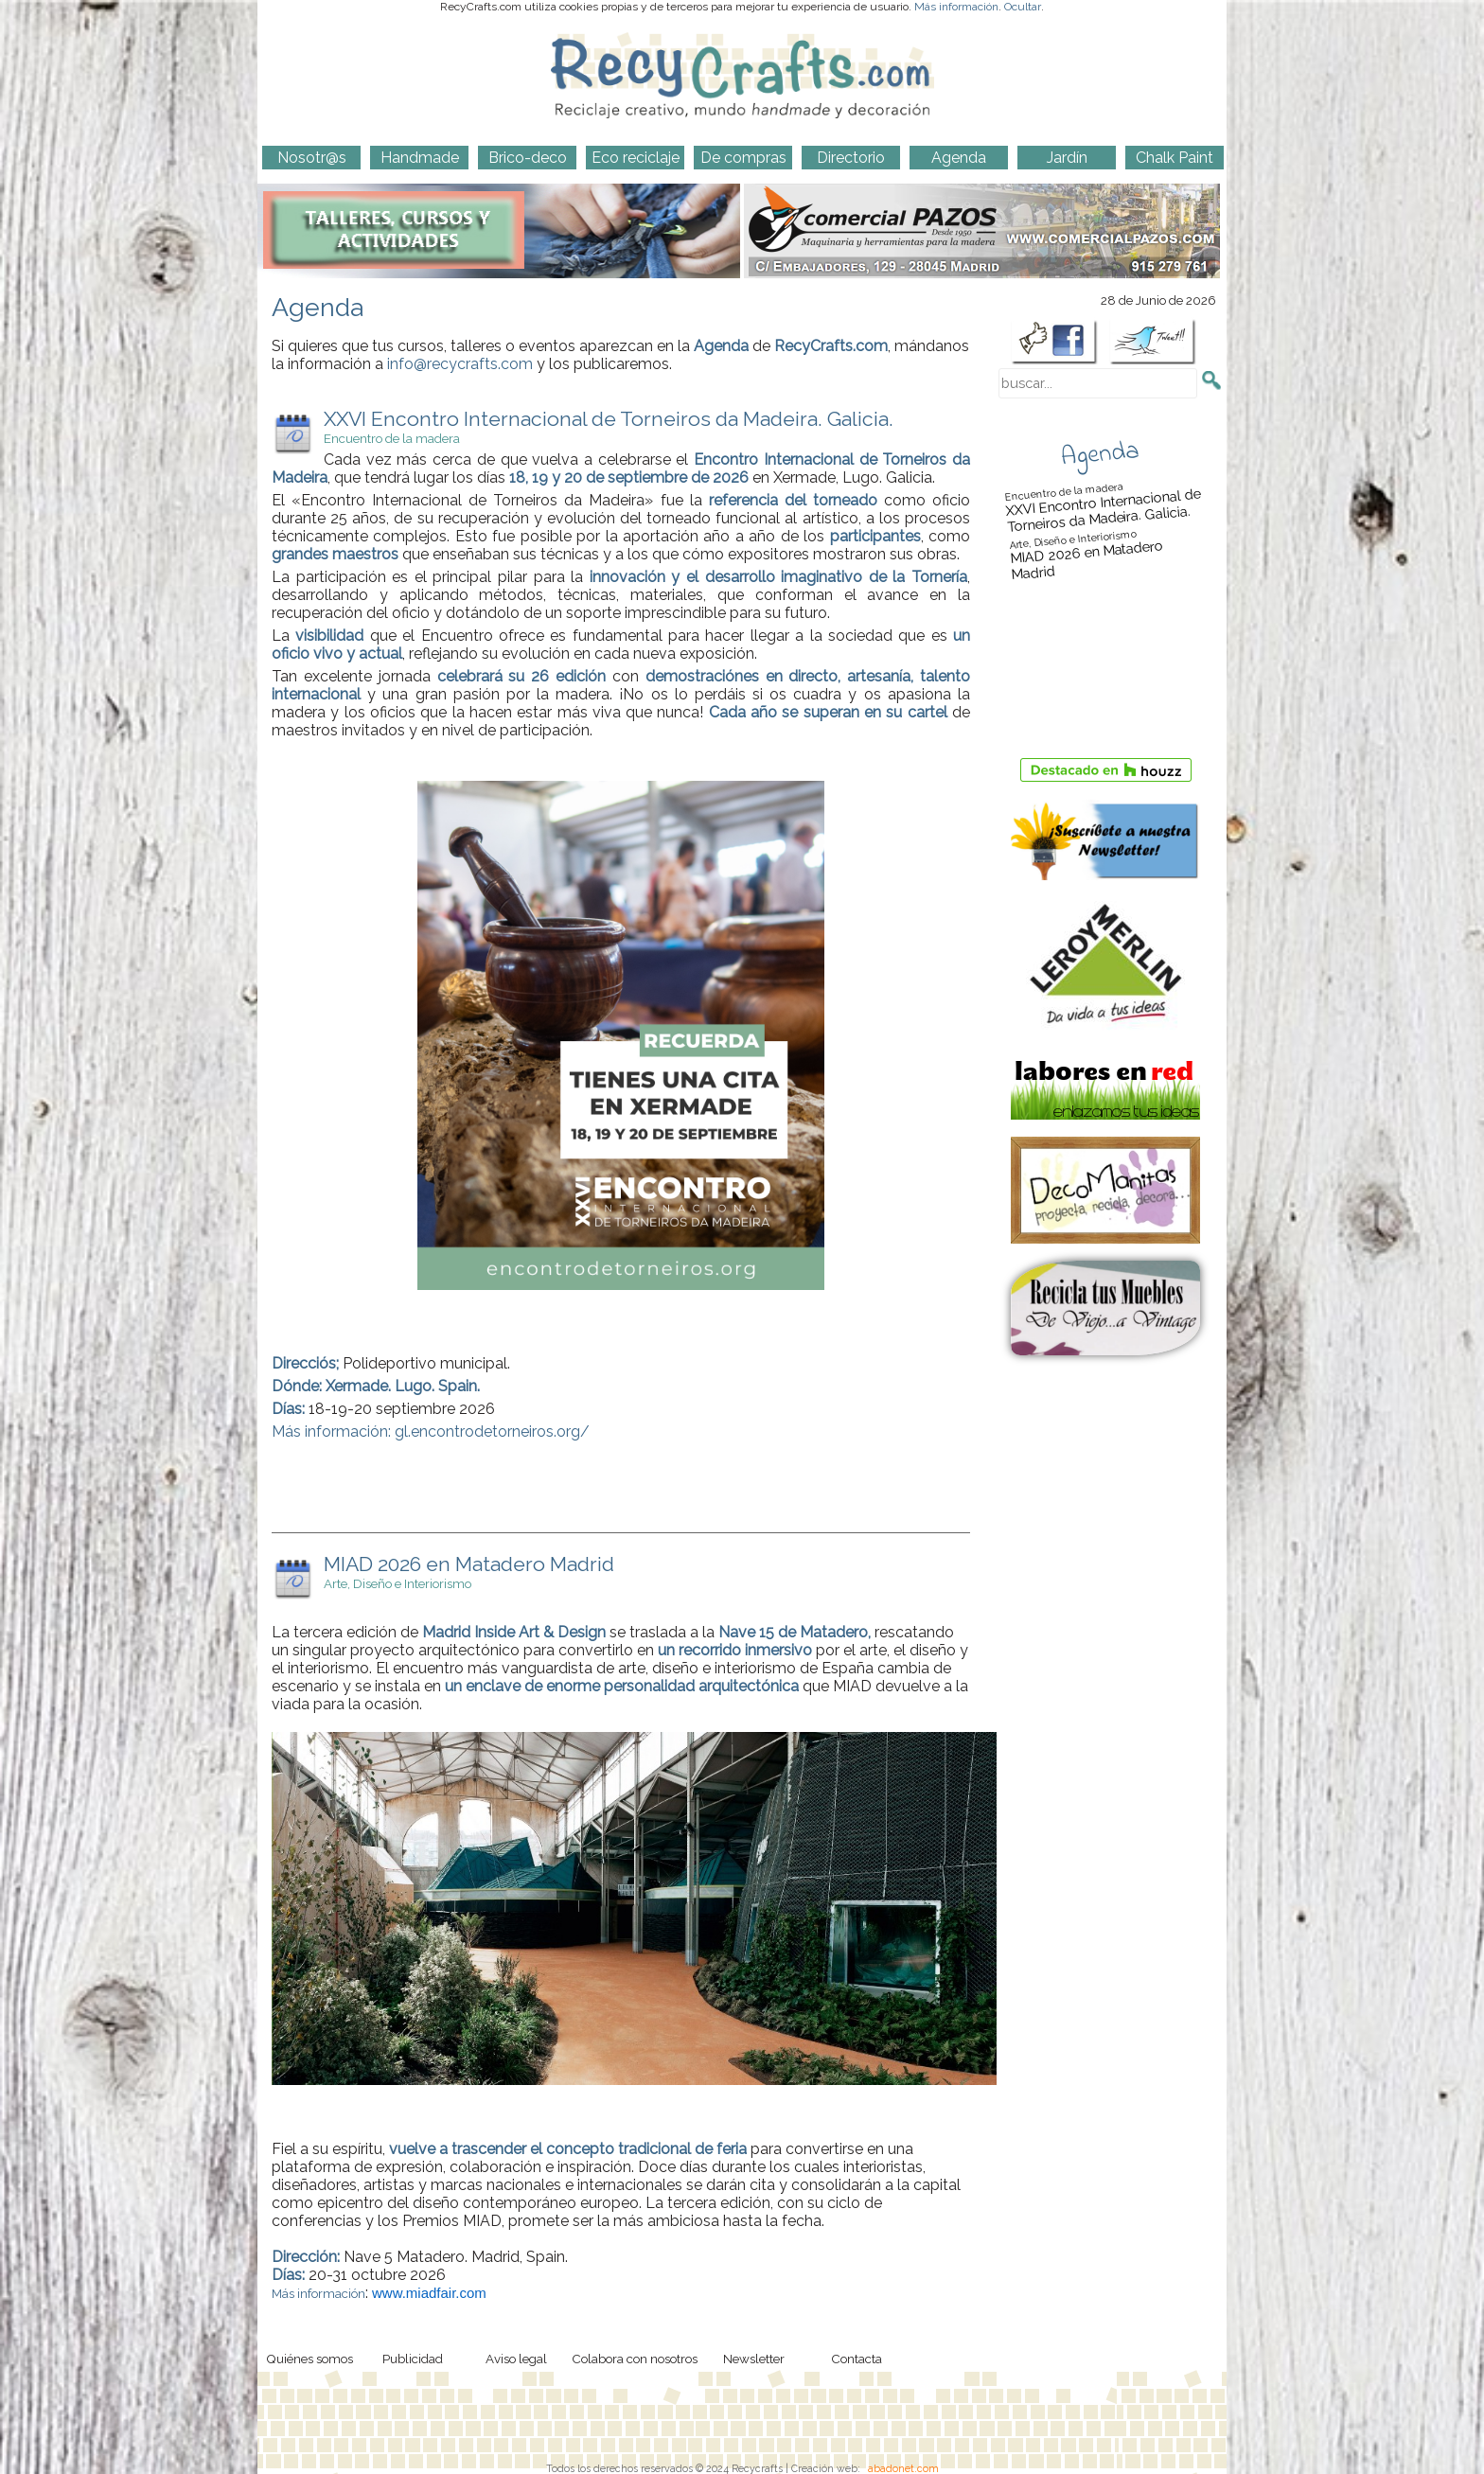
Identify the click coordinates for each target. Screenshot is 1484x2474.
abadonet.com (903, 2468)
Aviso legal (516, 2358)
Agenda (1099, 454)
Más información (956, 6)
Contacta (856, 2358)
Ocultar (1022, 6)
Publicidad (412, 2358)
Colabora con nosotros (635, 2358)
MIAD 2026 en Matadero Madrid (1107, 551)
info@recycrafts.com (460, 364)
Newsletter (754, 2358)
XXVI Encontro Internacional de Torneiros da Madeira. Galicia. (1102, 504)
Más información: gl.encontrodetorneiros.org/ (431, 1431)
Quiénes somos (309, 2358)
